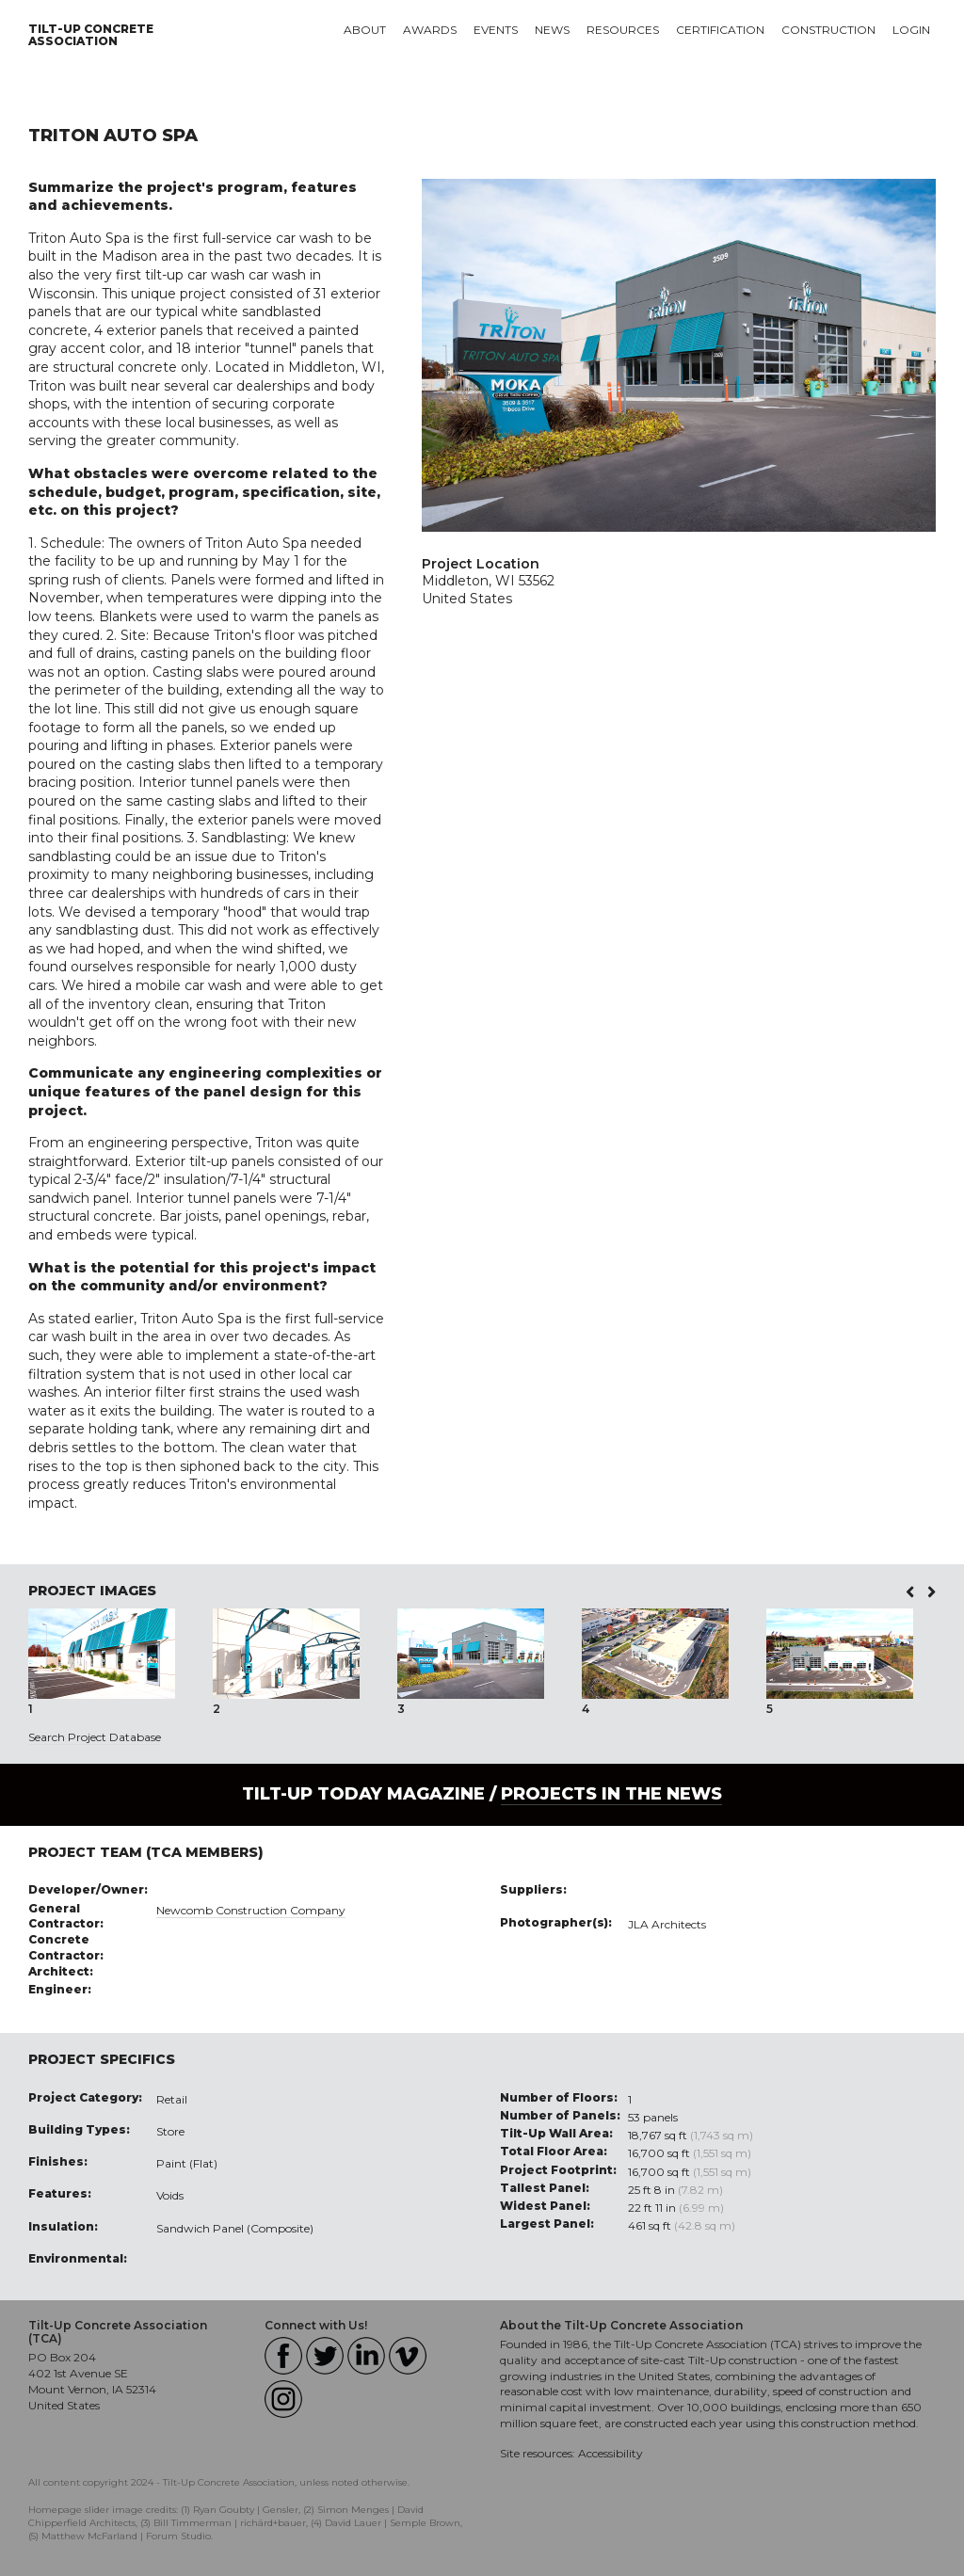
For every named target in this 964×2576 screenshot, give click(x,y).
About (365, 30)
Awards (430, 30)
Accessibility (610, 2453)
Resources (622, 30)
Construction (828, 30)
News (552, 30)
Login (911, 30)
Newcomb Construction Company (250, 1910)
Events (496, 30)
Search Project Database (94, 1737)
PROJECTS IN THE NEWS (611, 1794)
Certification (720, 30)
